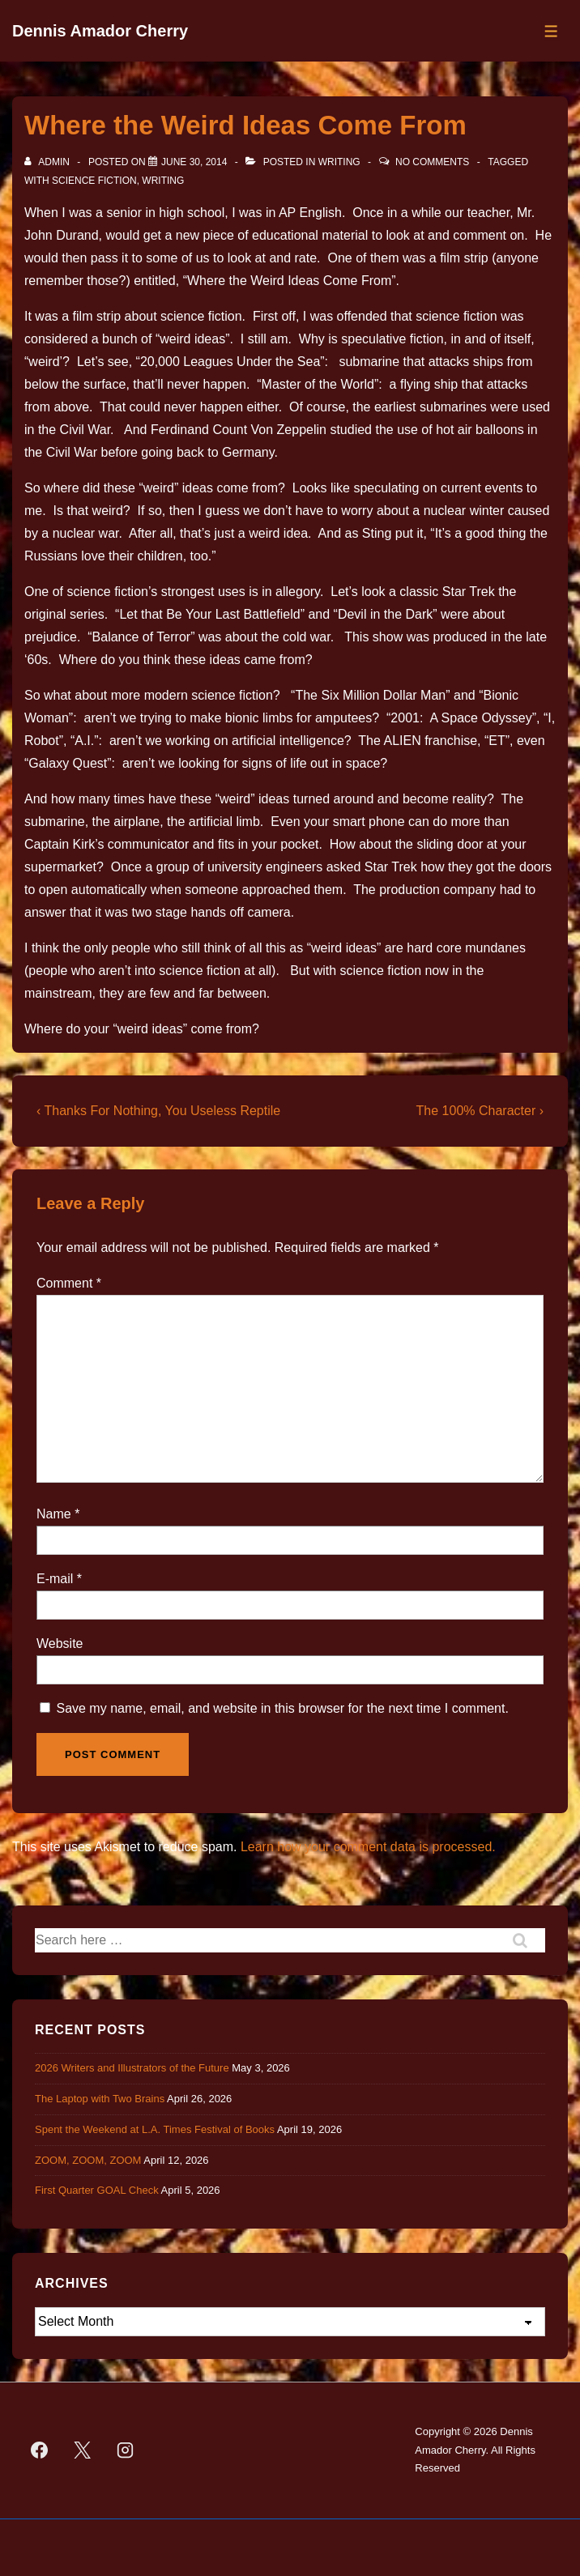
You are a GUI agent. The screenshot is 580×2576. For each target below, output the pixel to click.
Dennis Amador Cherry (100, 31)
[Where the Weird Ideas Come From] (194, 162)
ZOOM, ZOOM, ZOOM (88, 2160)
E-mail (54, 1579)
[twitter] (82, 2450)
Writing (339, 162)
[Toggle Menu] (551, 31)
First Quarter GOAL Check (97, 2190)
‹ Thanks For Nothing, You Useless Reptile (158, 1111)
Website (59, 1643)
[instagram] (125, 2450)
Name (53, 1514)
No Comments (432, 162)
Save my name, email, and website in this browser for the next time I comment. (282, 1708)
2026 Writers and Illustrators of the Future (132, 2068)
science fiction (94, 180)
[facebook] (39, 2450)
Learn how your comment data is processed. (368, 1847)
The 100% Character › (480, 1111)
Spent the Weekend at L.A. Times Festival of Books (155, 2129)
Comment (68, 1283)
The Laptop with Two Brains (99, 2099)
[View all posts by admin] (48, 162)
